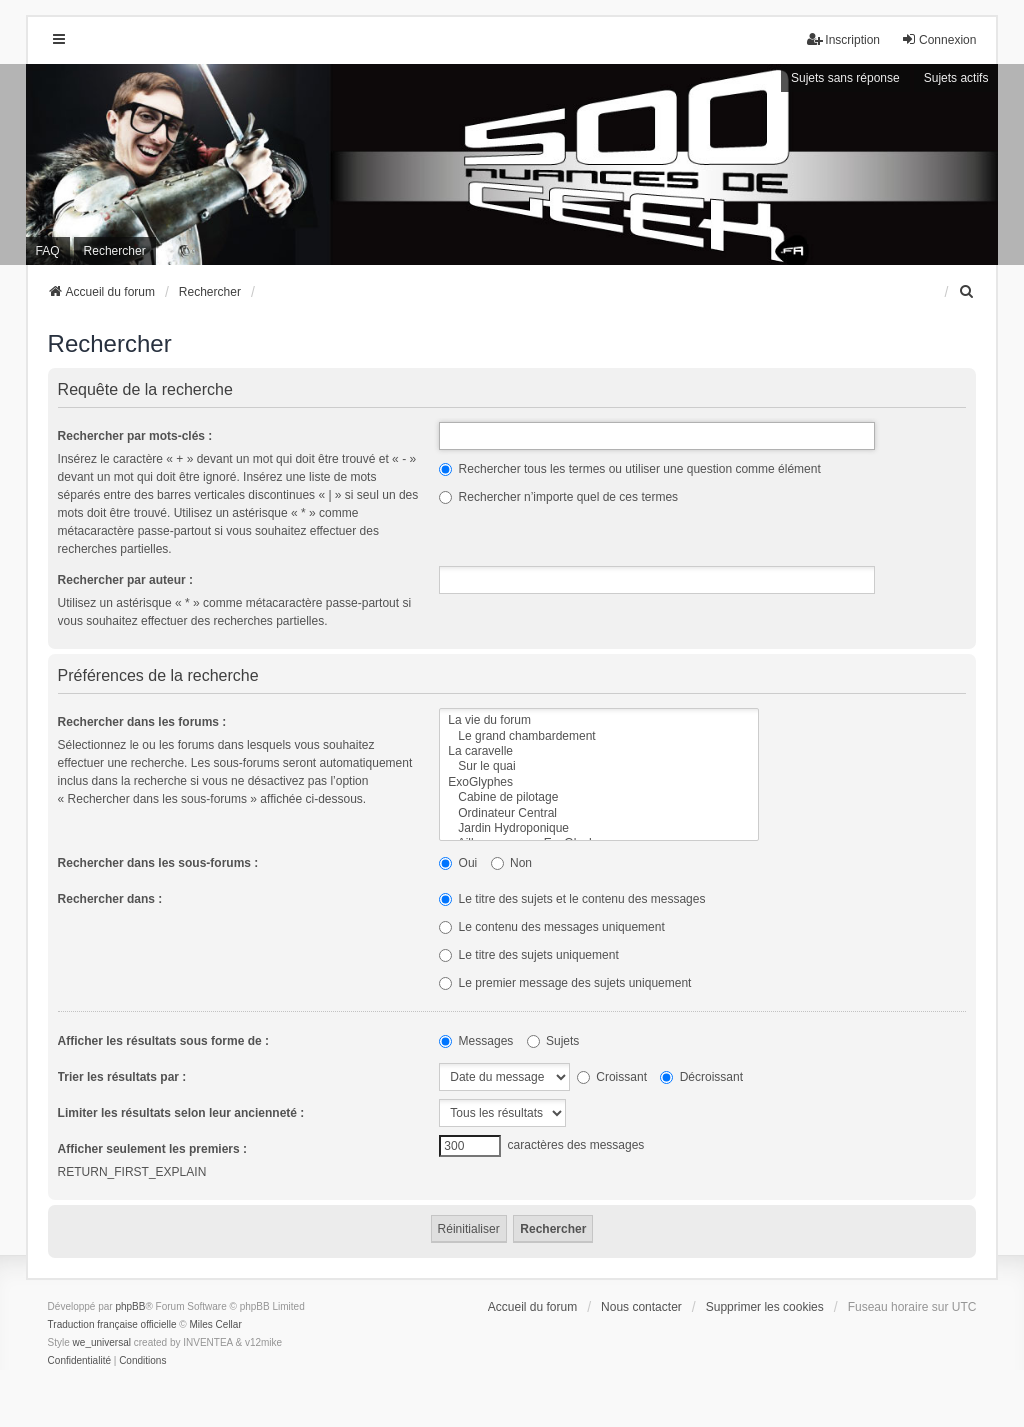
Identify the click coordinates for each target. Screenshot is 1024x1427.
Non (511, 863)
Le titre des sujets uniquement (528, 955)
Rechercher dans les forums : (142, 722)
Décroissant (701, 1077)
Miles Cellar (216, 1324)
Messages (476, 1041)
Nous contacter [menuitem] (641, 1307)
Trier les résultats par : (122, 1077)
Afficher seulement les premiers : (152, 1149)
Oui (458, 863)
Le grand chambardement (599, 736)
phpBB (130, 1306)
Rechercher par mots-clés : (135, 436)
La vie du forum (599, 720)
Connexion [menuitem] (938, 39)
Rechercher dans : (110, 899)
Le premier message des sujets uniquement (565, 983)
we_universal (102, 1342)
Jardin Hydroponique (599, 828)
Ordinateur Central (599, 813)
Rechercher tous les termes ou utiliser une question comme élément (630, 469)
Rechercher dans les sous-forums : (158, 863)
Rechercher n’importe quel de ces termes (558, 497)
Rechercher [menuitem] (115, 251)
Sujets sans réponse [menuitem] (845, 78)
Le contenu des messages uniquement (551, 927)
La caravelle (599, 751)
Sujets (553, 1041)
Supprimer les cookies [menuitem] (765, 1307)
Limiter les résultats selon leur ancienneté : (181, 1113)
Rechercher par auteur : (125, 580)
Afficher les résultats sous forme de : (163, 1041)
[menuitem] (967, 292)
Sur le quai (599, 766)
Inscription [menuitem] (843, 39)
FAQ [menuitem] (48, 251)
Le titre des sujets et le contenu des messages (572, 899)
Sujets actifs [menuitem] (956, 78)
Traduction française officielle (112, 1324)
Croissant (612, 1077)
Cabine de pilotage (599, 797)
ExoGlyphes (599, 782)
